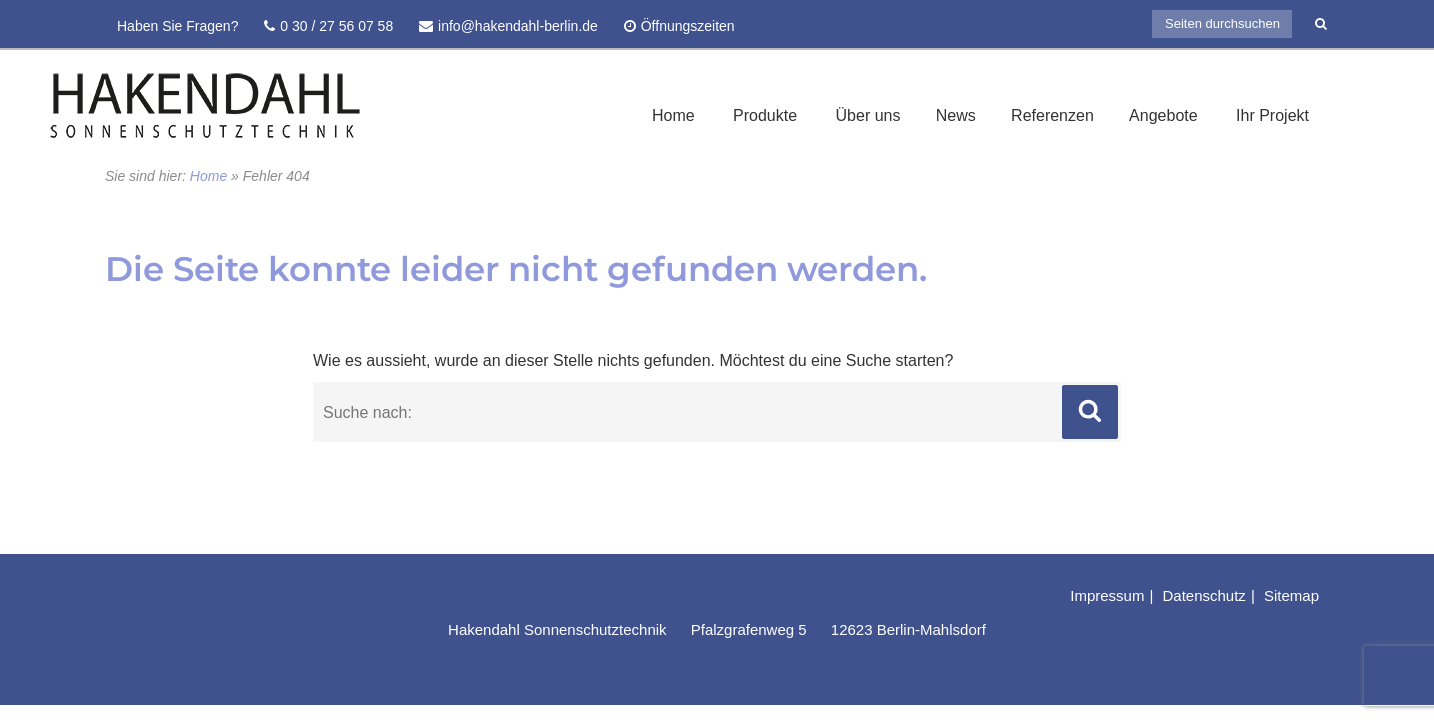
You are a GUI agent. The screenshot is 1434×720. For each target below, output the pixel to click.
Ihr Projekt (1272, 115)
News (956, 115)
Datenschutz (1203, 595)
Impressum (1107, 595)
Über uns (868, 115)
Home (673, 115)
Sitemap (1291, 595)
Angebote (1163, 115)
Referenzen (1052, 115)
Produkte (765, 115)
